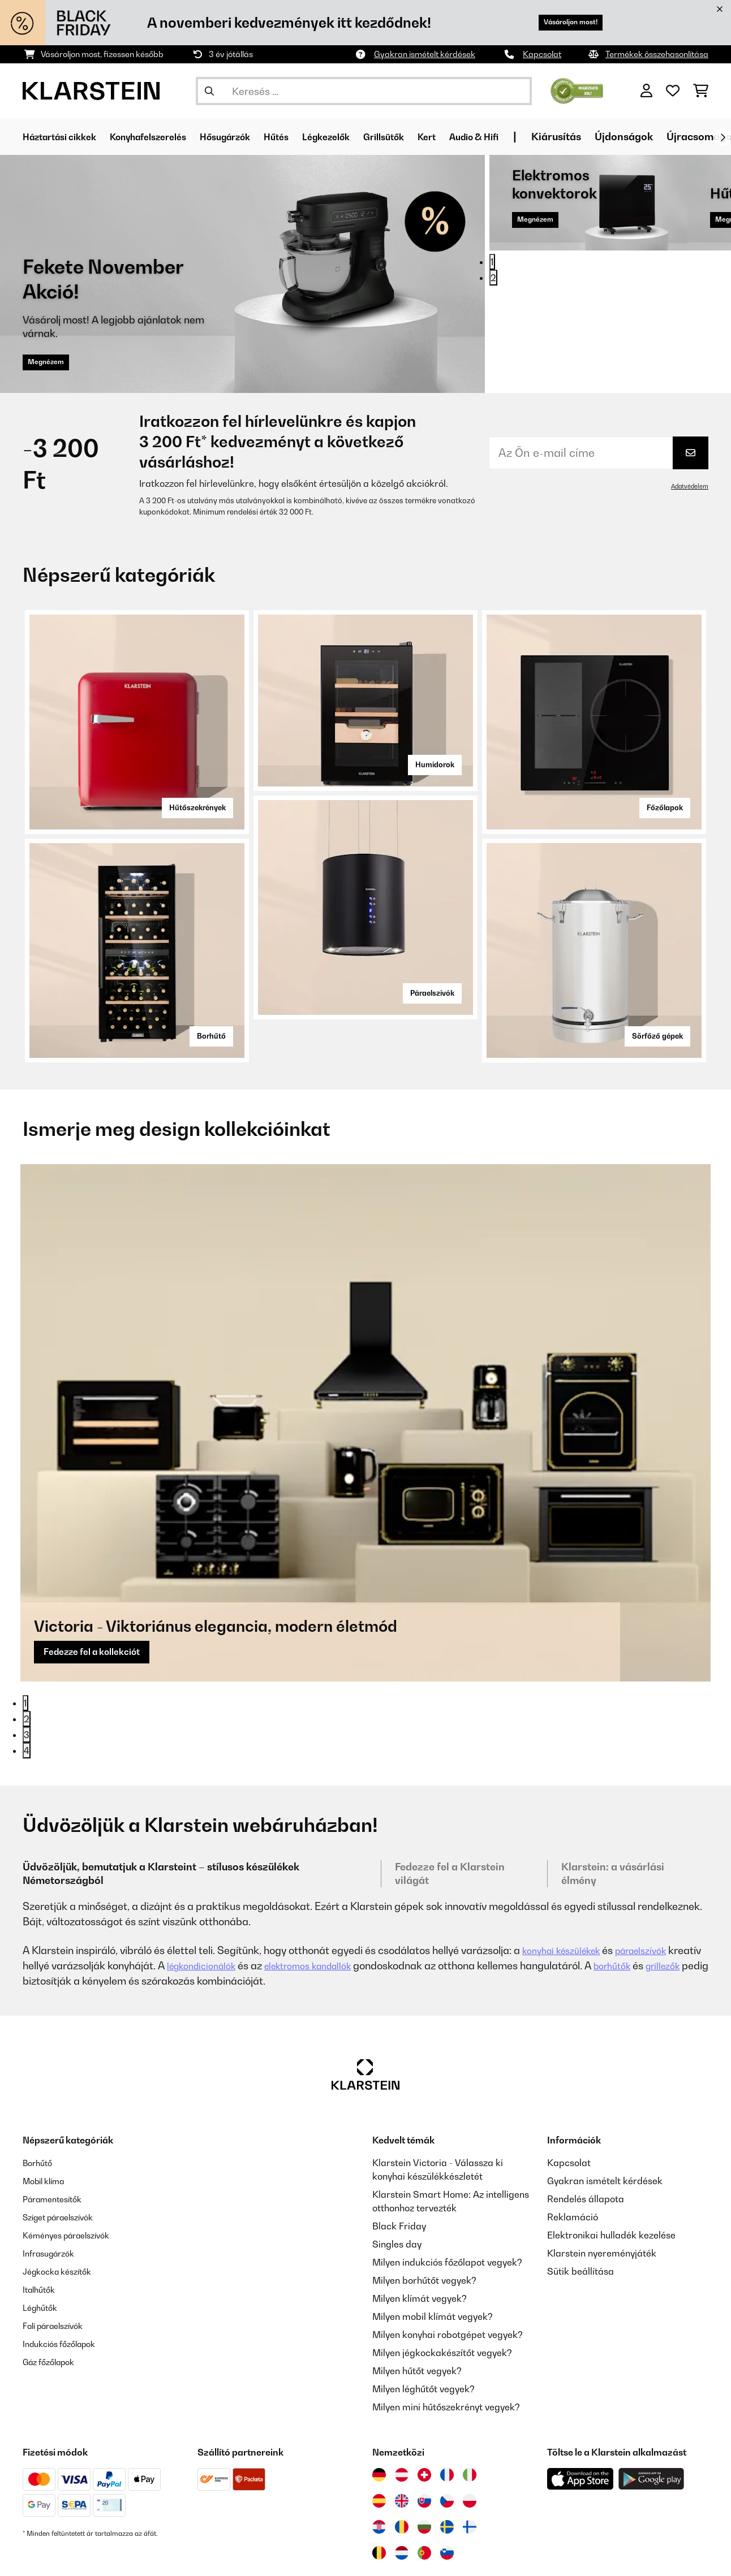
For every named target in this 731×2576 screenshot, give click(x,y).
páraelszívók (656, 1887)
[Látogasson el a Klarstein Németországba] (379, 2411)
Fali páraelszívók (58, 2262)
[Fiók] (646, 91)
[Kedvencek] (673, 91)
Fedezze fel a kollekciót (102, 1386)
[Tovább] (722, 137)
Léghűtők (42, 2244)
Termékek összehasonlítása (656, 54)
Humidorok (428, 762)
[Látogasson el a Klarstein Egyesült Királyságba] (401, 2437)
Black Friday (399, 2162)
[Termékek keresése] (364, 91)
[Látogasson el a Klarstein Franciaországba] (447, 2411)
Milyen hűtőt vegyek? (417, 2307)
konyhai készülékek (566, 1887)
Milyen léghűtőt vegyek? (423, 2325)
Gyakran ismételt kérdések (424, 54)
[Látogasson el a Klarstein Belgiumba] (379, 2489)
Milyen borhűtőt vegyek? (424, 2217)
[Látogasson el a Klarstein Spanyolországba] (379, 2437)
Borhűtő (205, 1033)
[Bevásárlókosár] (700, 91)
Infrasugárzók (53, 2189)
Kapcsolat (542, 54)
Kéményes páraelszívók (73, 2171)
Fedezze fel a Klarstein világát (450, 1810)
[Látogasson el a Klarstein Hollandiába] (401, 2489)
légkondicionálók (241, 1902)
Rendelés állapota (585, 2135)
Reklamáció (572, 2153)
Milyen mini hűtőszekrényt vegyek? (446, 2343)
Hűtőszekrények (189, 805)
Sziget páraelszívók (64, 2153)
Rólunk (442, 2556)
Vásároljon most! (559, 22)
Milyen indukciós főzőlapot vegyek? (447, 2199)
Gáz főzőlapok (53, 2298)
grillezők (42, 1918)
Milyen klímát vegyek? (419, 2235)
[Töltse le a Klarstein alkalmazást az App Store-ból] (580, 2416)
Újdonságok (686, 136)
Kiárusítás (618, 136)
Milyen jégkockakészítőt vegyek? (442, 2289)
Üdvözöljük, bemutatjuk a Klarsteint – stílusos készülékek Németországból (161, 1810)
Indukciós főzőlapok (65, 2280)
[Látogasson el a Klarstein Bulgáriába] (424, 2463)
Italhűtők (41, 2226)
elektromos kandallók (359, 1902)
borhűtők (673, 1902)
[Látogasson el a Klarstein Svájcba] (424, 2411)
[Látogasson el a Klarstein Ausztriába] (401, 2411)
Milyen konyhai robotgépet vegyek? (447, 2271)
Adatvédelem (688, 486)
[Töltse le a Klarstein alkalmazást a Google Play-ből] (651, 2416)
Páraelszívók (424, 990)
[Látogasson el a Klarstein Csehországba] (447, 2437)
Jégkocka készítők (62, 2208)
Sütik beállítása (580, 2208)
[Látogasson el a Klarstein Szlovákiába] (424, 2437)
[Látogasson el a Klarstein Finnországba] (469, 2463)
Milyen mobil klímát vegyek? (432, 2253)
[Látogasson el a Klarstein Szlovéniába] (447, 2489)
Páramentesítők (57, 2135)
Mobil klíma (47, 2117)
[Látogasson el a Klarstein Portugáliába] (424, 2489)
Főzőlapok (657, 805)
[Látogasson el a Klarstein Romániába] (401, 2463)
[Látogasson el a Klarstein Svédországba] (447, 2463)
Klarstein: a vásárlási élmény (612, 1810)
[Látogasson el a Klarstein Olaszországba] (469, 2411)
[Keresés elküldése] (209, 91)
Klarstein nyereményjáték (601, 2189)
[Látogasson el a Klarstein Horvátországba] (379, 2463)
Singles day (397, 2180)
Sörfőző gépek (649, 1033)
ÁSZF (295, 2556)
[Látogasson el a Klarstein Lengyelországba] (469, 2437)
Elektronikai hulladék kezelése (611, 2171)
